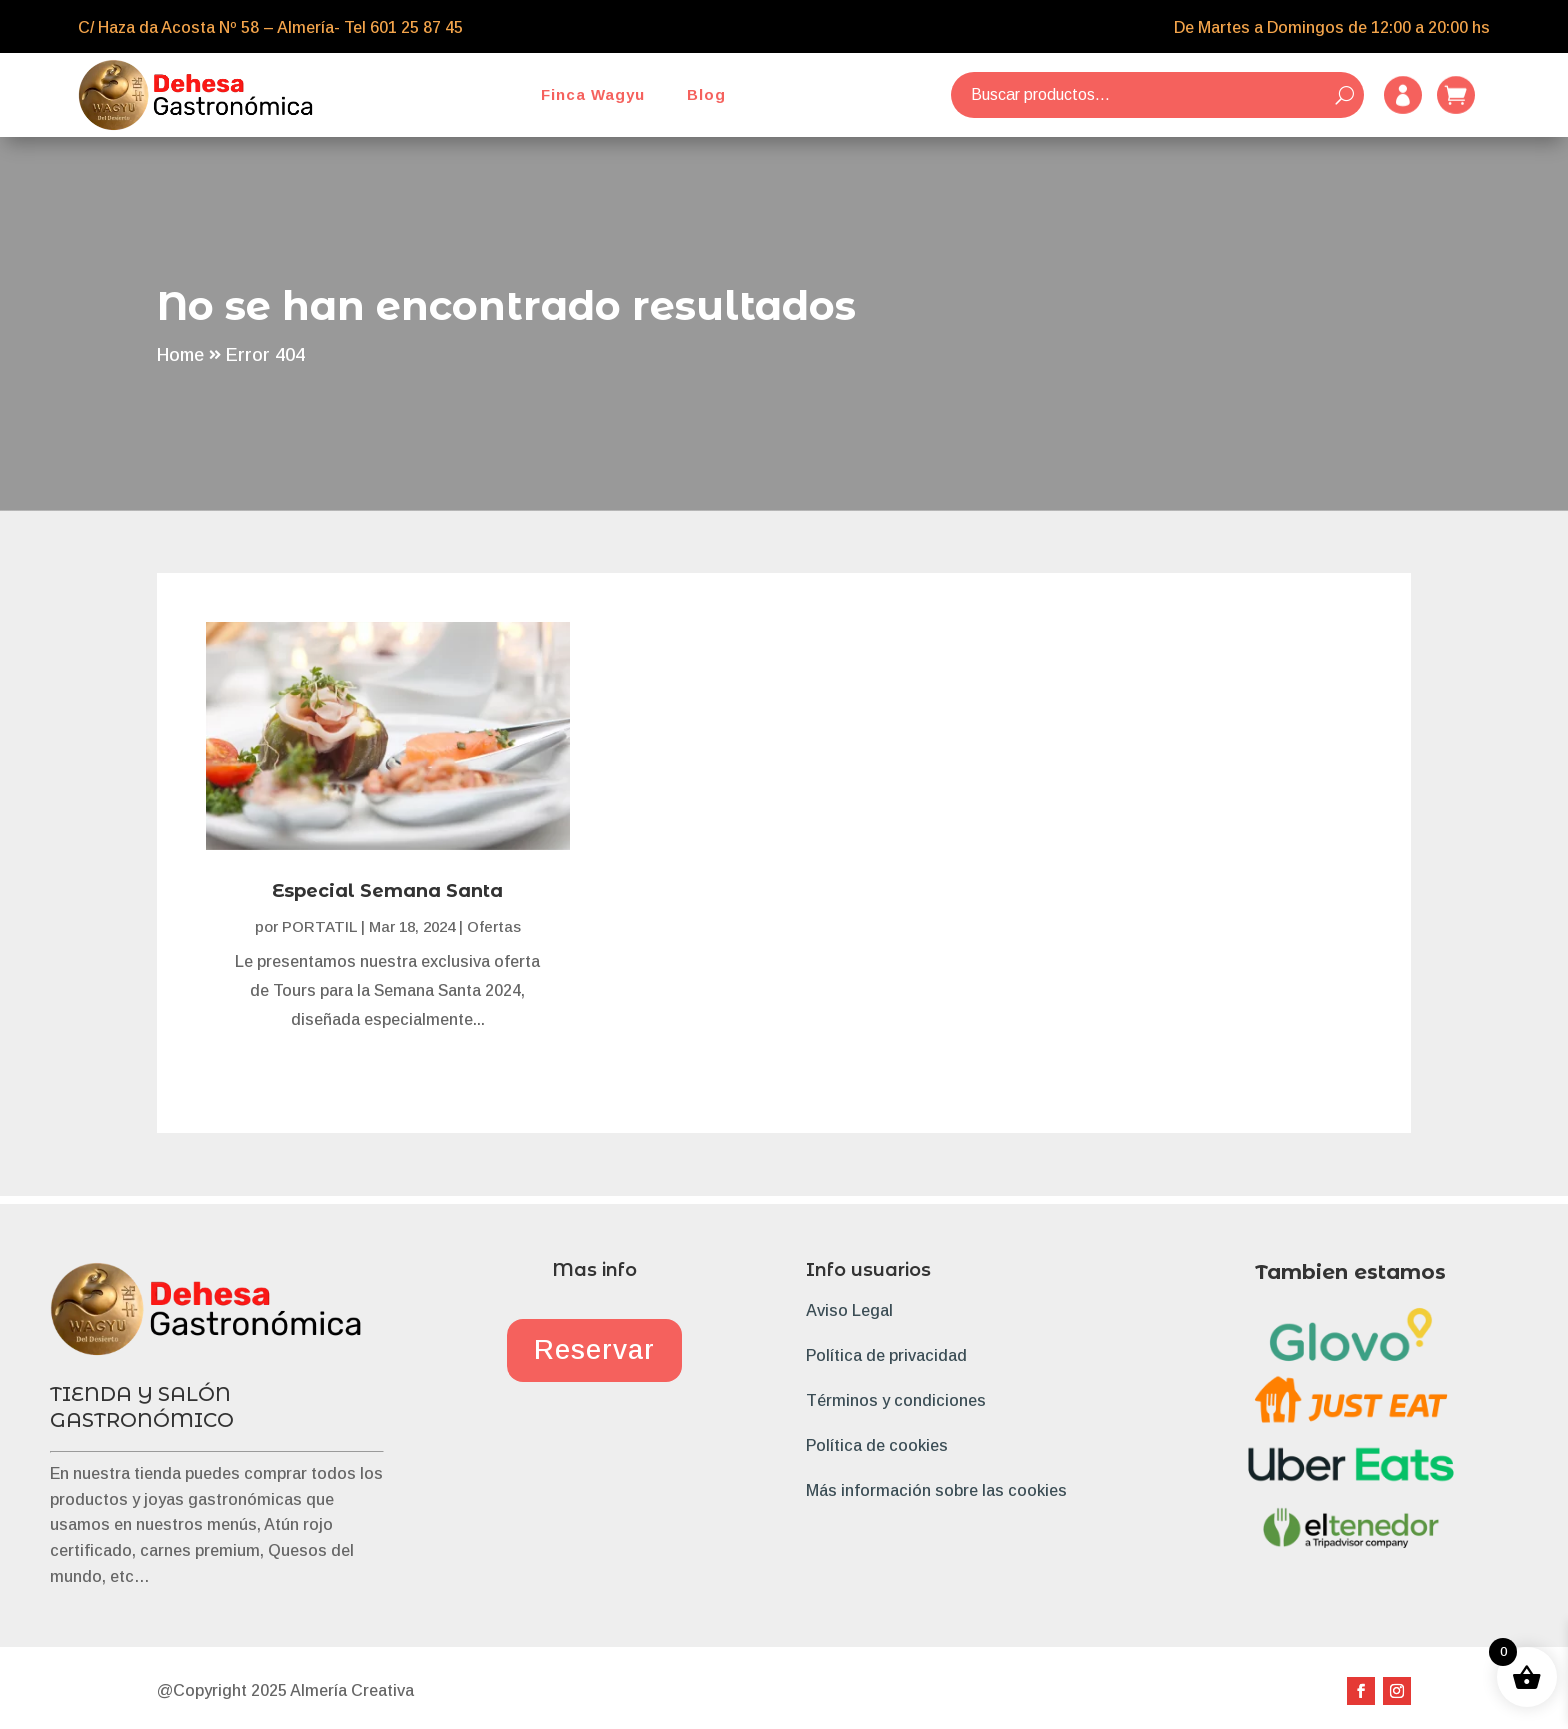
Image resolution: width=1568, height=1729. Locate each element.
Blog (706, 94)
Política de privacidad (886, 1355)
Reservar (594, 1350)
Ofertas (494, 926)
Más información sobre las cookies (936, 1490)
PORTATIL (319, 926)
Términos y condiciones (896, 1400)
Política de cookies (877, 1445)
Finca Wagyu (593, 94)
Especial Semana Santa (387, 891)
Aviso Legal (849, 1310)
